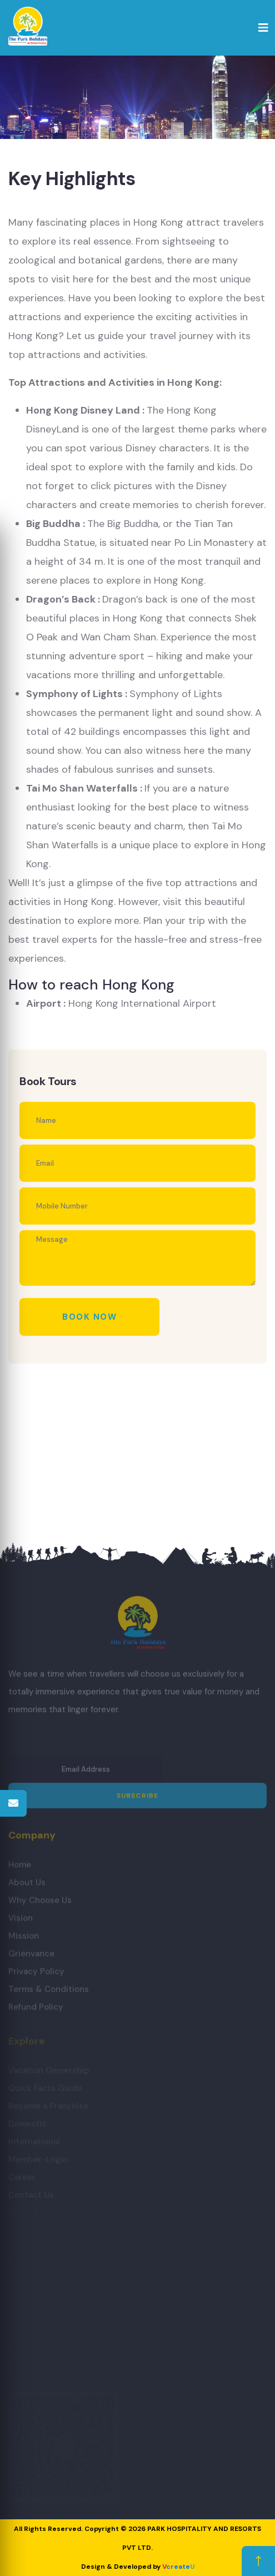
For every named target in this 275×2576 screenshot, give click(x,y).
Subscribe (138, 1801)
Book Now (89, 1316)
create (178, 2566)
